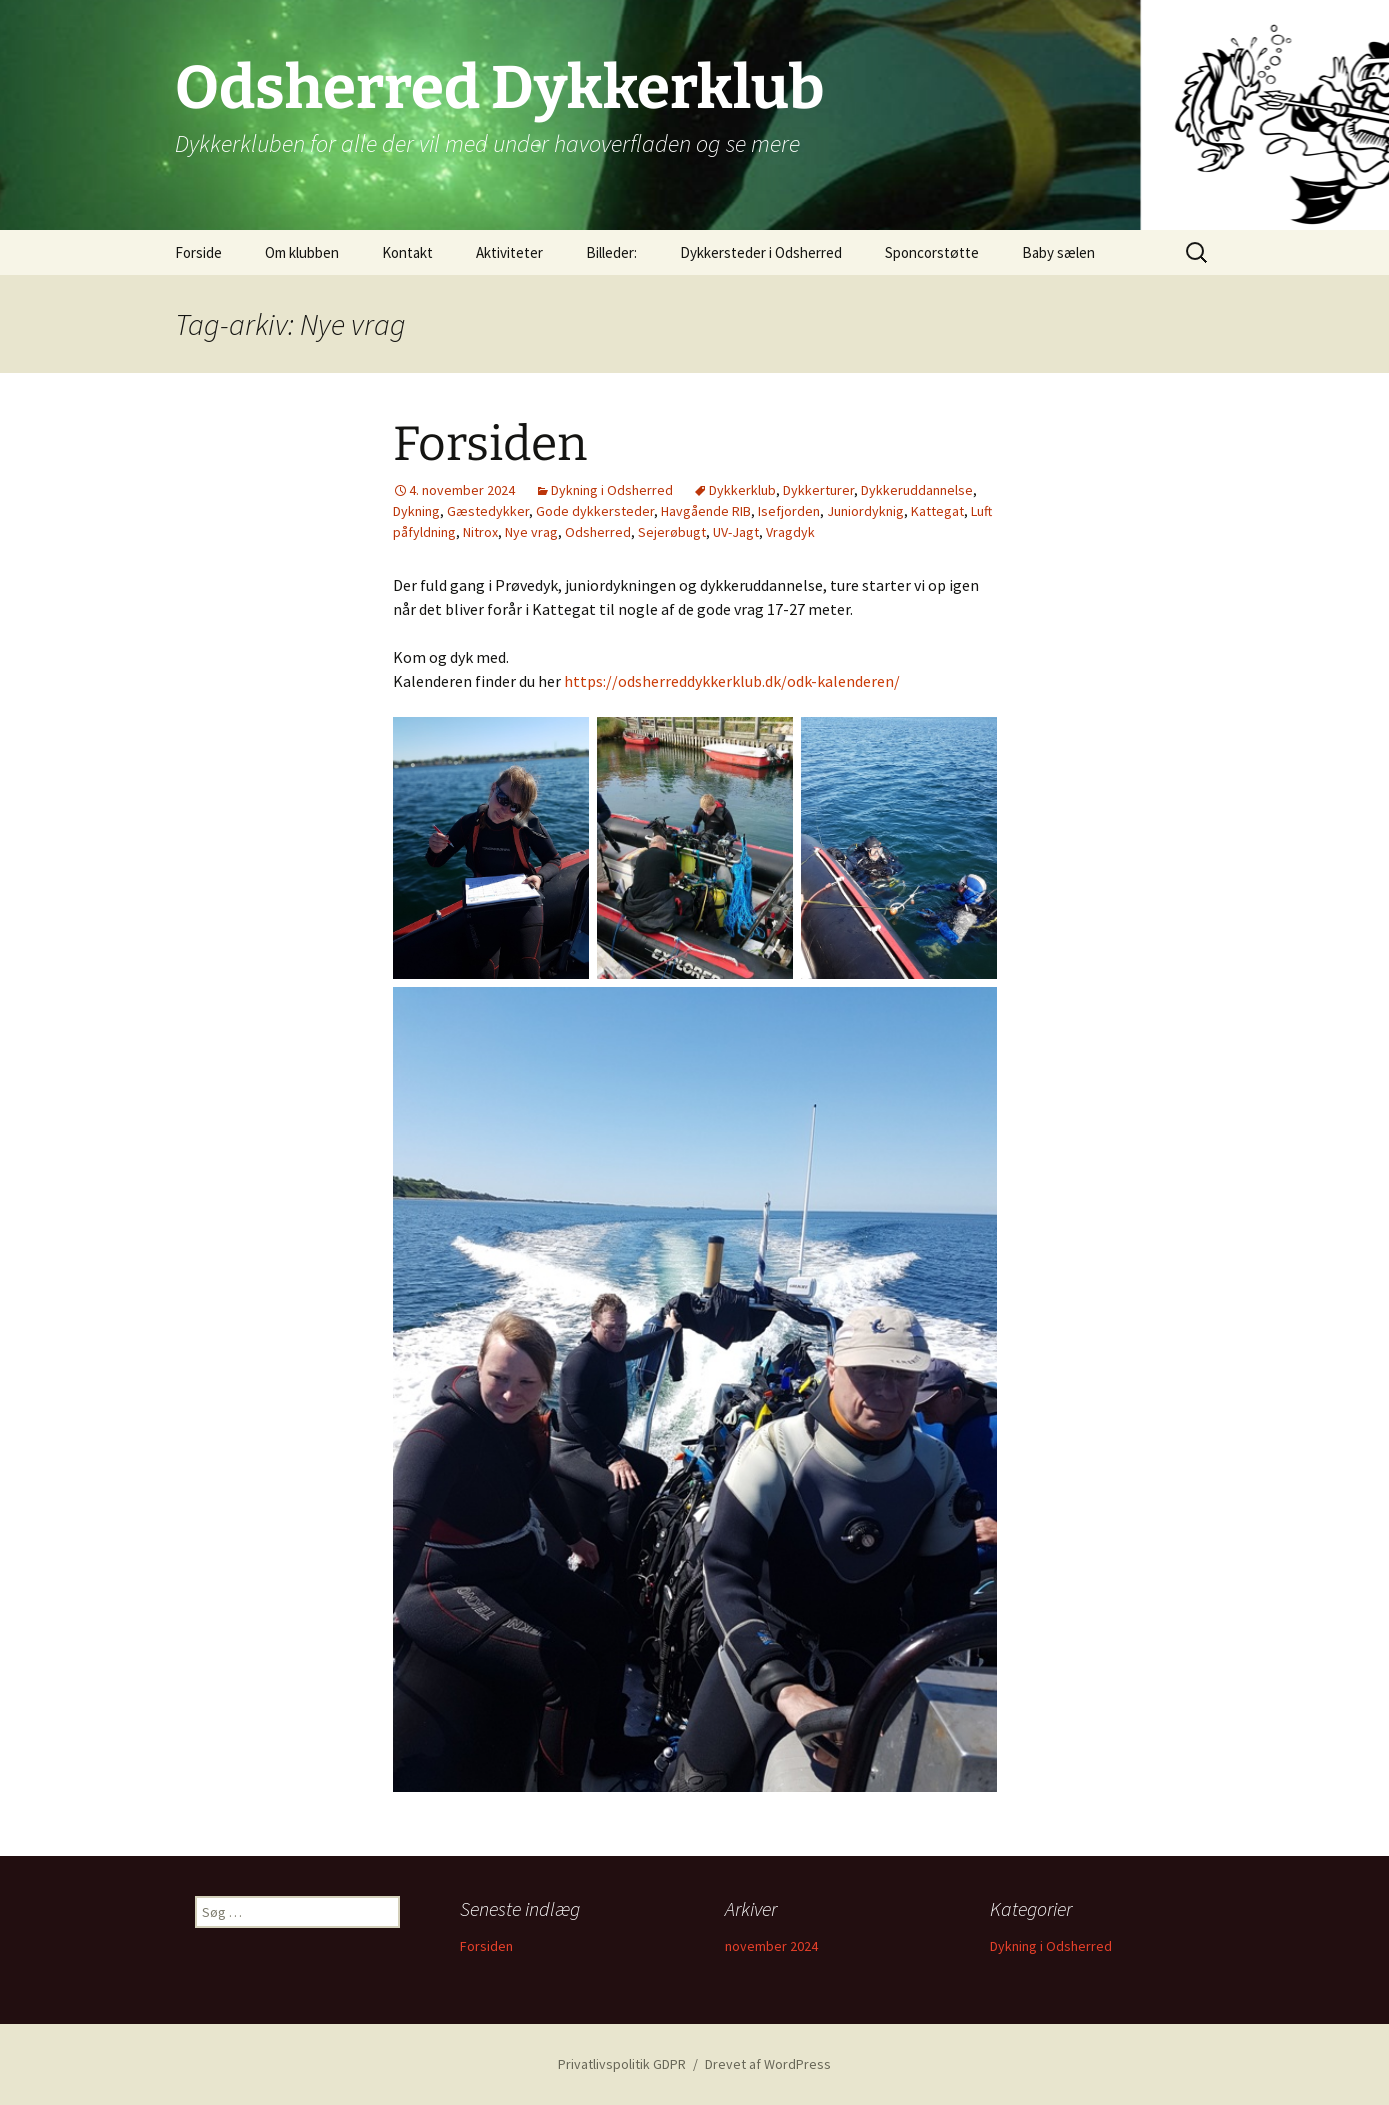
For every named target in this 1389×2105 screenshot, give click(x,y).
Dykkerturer (818, 490)
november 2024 (771, 1946)
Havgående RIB (706, 511)
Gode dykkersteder (595, 511)
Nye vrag (531, 532)
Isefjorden (789, 511)
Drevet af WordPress (768, 2064)
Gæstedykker (488, 511)
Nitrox (480, 532)
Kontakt (407, 252)
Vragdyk (790, 532)
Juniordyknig (865, 511)
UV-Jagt (736, 532)
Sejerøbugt (672, 532)
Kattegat (937, 511)
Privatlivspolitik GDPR (622, 2064)
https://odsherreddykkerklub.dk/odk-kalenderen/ (732, 681)
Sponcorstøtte (932, 252)
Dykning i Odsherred (612, 490)
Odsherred (598, 532)
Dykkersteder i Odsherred (761, 252)
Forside (198, 252)
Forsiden (490, 444)
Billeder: (611, 252)
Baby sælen (1058, 252)
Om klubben (302, 252)
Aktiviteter (509, 252)
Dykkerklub (742, 490)
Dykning (416, 511)
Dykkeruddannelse (917, 490)
